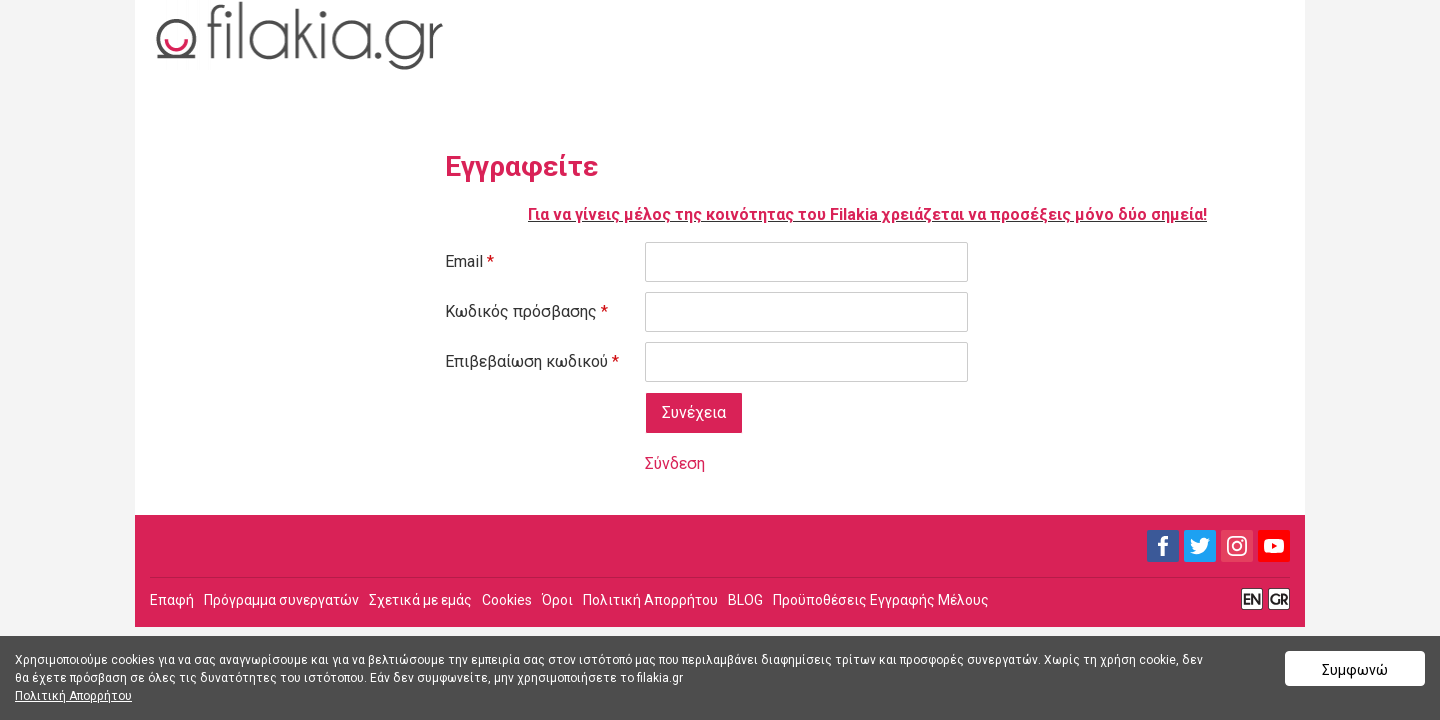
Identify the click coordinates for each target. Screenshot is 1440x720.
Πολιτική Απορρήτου (650, 600)
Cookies (507, 600)
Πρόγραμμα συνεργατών (281, 600)
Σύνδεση (675, 463)
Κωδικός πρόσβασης (526, 311)
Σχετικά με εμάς (420, 600)
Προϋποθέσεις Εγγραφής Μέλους (881, 600)
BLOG (745, 600)
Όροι (557, 600)
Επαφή (172, 600)
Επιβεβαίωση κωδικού (532, 361)
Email (469, 261)
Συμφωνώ (1355, 670)
